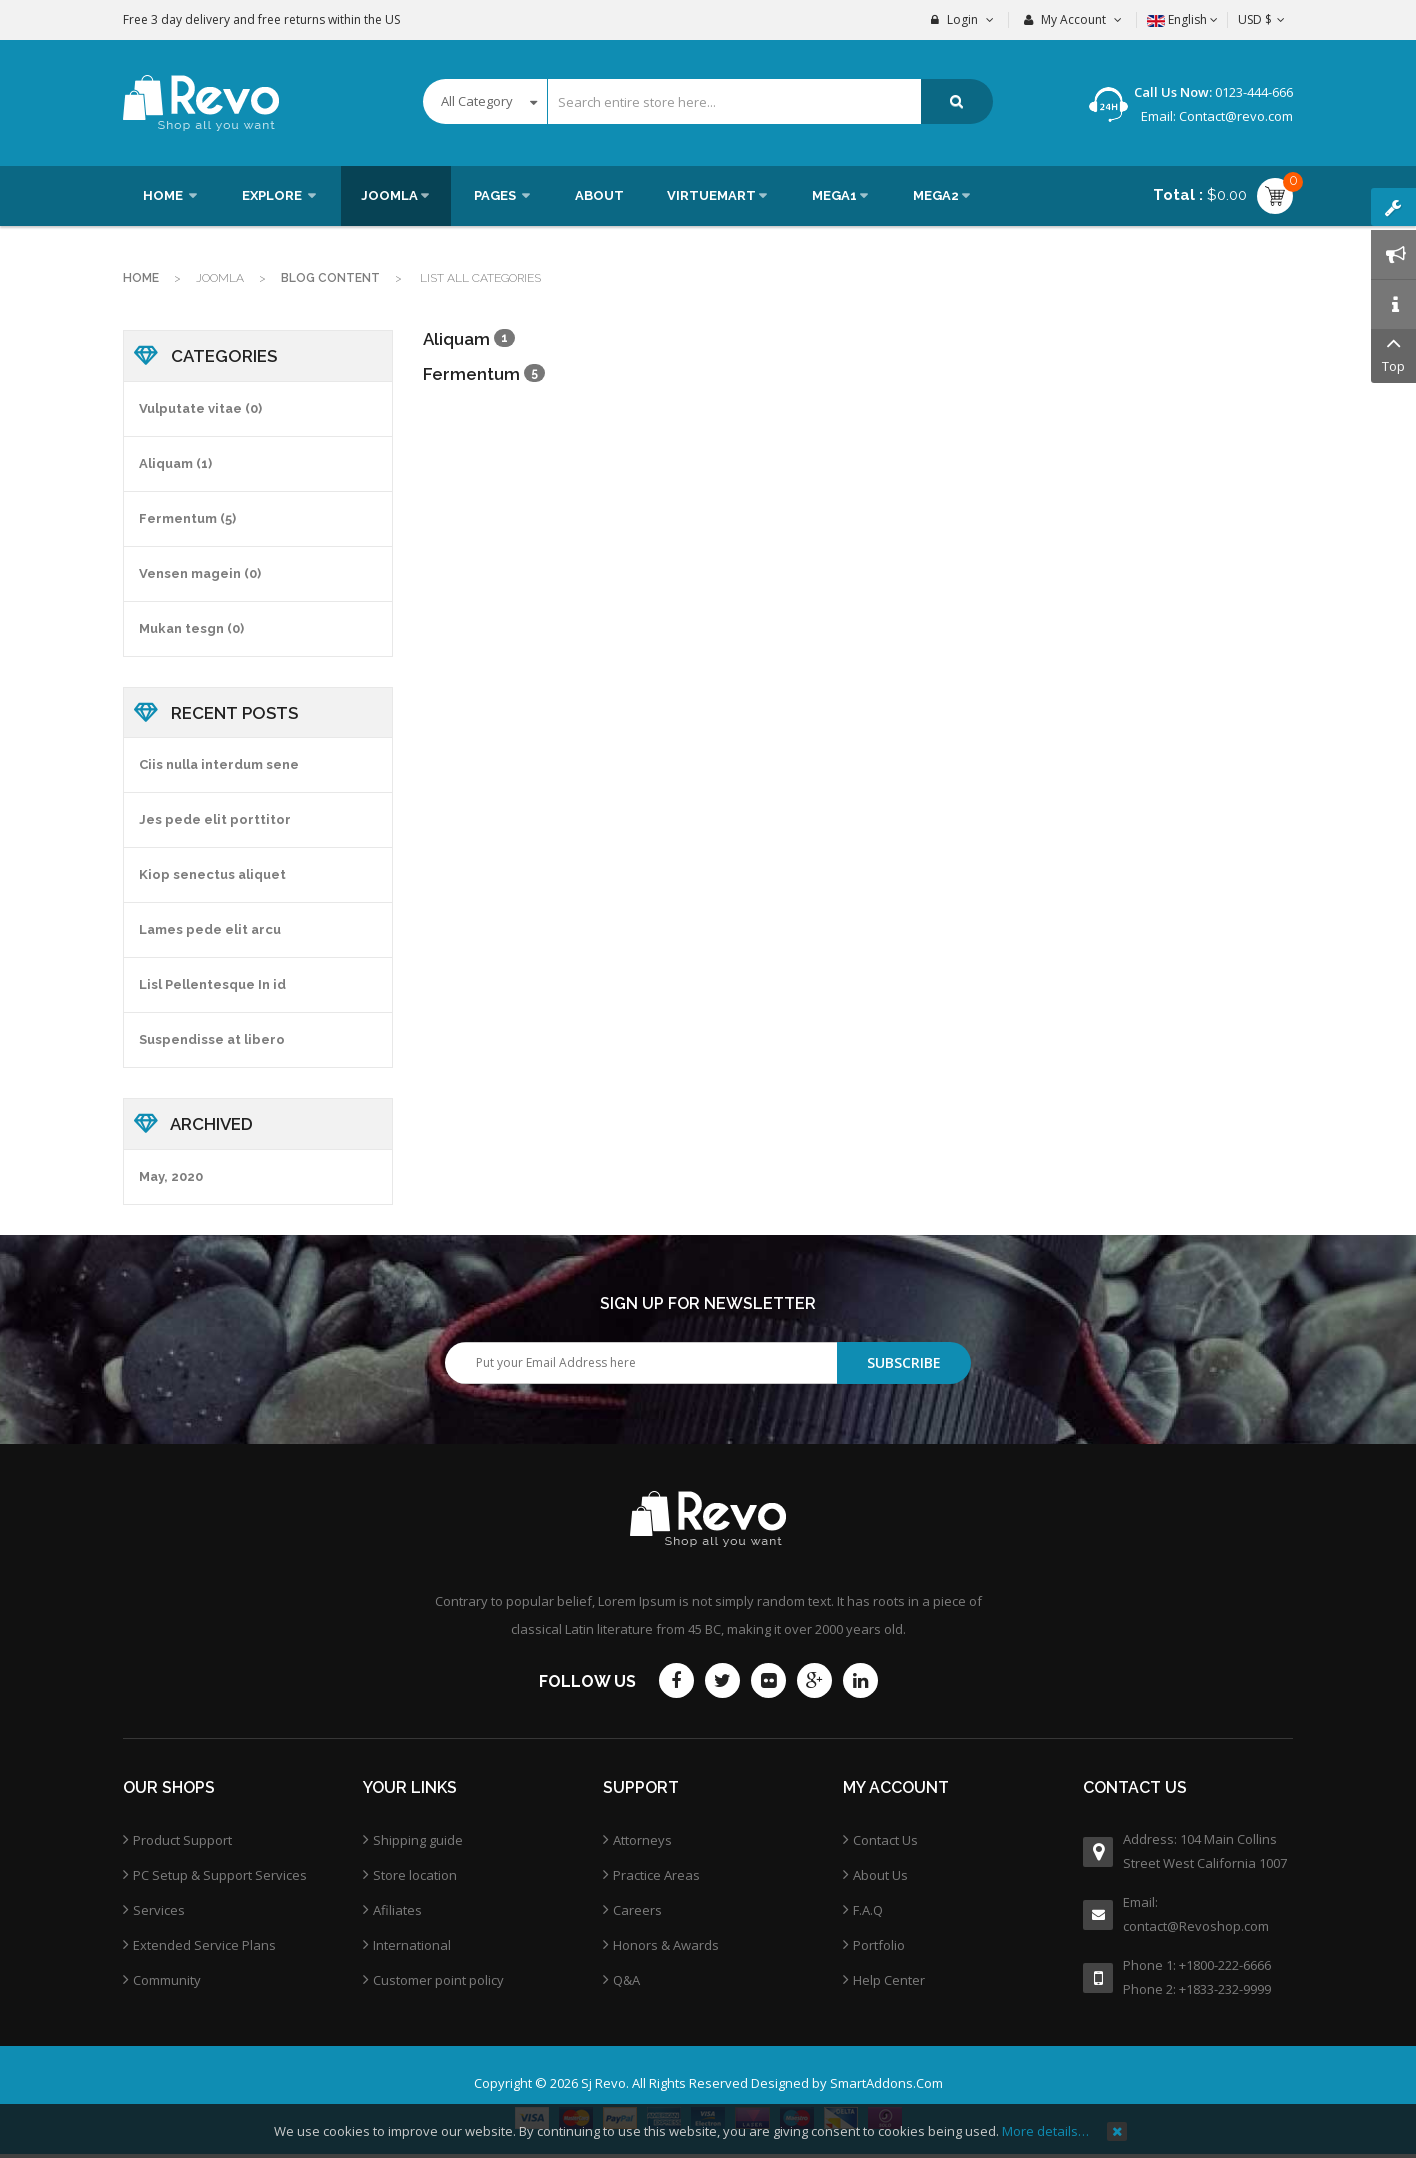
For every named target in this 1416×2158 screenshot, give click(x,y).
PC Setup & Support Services (220, 1875)
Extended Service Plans (204, 1945)
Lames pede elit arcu (210, 929)
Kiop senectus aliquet (212, 874)
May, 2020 (171, 1176)
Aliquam (458, 339)
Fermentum (471, 374)
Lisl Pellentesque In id (212, 984)
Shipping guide (418, 1840)
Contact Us (885, 1840)
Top (1393, 352)
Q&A (626, 1980)
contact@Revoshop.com (1196, 1926)
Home (141, 278)
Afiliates (397, 1910)
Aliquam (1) (175, 463)
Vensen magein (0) (200, 573)
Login (962, 19)
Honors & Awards (666, 1945)
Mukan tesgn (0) (191, 628)
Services (159, 1910)
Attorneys (642, 1840)
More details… (1045, 2131)
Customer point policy (438, 1980)
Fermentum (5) (187, 518)
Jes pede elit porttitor (215, 819)
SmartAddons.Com (886, 2083)
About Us (880, 1875)
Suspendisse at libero (212, 1039)
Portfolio (879, 1945)
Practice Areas (656, 1875)
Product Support (182, 1840)
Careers (637, 1910)
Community (167, 1980)
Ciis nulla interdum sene (219, 764)
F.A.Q (868, 1910)
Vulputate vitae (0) (200, 408)
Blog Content (330, 278)
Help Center (889, 1980)
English (1182, 19)
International (412, 1945)
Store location (415, 1875)
